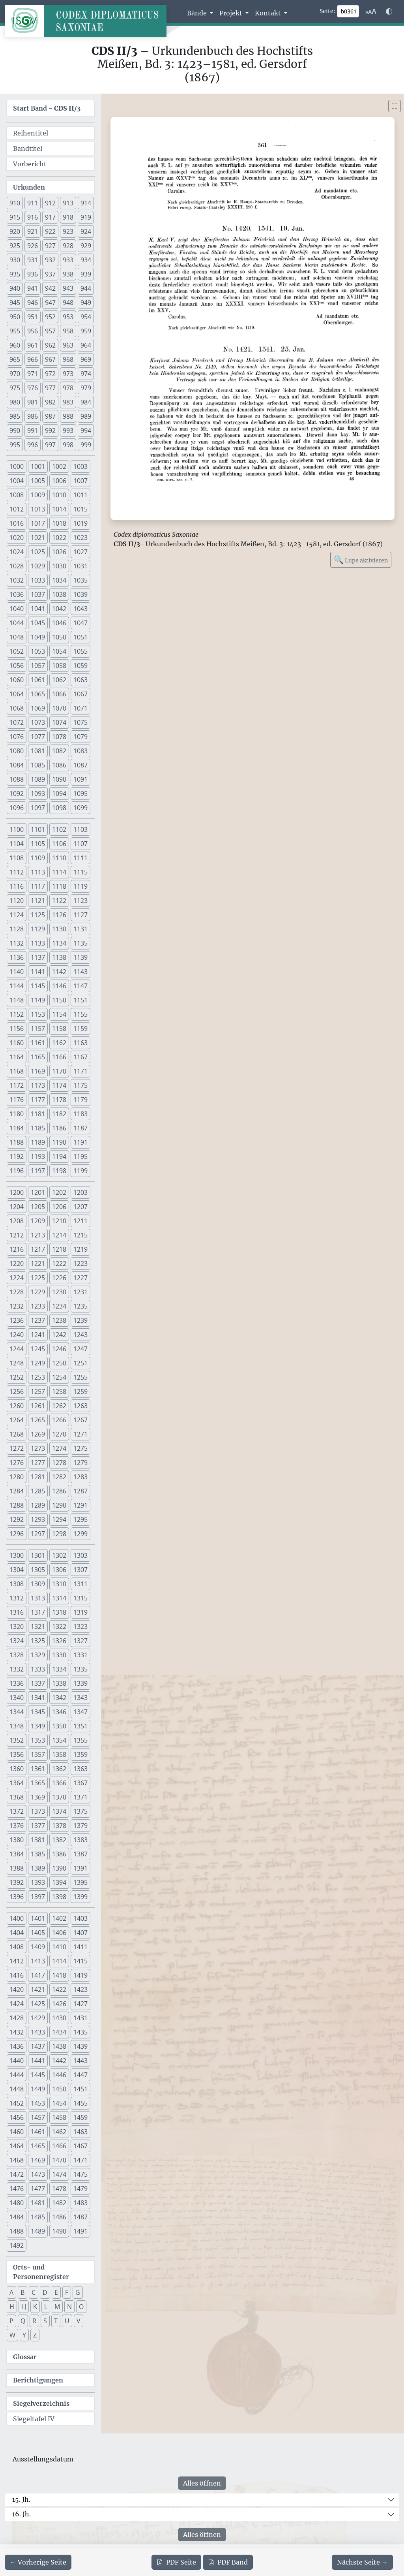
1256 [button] (16, 1391)
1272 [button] (16, 1448)
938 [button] (68, 274)
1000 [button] (16, 466)
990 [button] (14, 430)
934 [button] (85, 260)
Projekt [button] (231, 13)
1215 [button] (80, 1235)
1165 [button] (38, 1057)
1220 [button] (16, 1263)
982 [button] (50, 402)
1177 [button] (38, 1099)
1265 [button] (38, 1420)
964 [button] (85, 345)
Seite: (327, 11)
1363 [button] (80, 1768)
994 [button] (85, 430)
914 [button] (85, 203)
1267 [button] (80, 1420)
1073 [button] (38, 722)
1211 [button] (80, 1221)
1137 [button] (38, 957)
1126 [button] (59, 914)
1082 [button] (59, 750)
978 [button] (68, 388)
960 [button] (14, 345)
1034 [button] (59, 580)
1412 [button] (16, 1961)
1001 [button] (38, 466)
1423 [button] (80, 1989)
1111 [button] (80, 858)
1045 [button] (38, 623)
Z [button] (35, 2335)
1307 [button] (80, 1569)
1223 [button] (80, 1263)
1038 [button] (59, 594)
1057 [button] (38, 665)
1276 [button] (16, 1462)
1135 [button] (80, 943)
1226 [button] (59, 1277)
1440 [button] (16, 2060)
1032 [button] (16, 580)
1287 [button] (80, 1491)
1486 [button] (59, 2217)
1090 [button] (59, 779)
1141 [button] (38, 971)
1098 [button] (59, 807)
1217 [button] (38, 1249)
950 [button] (14, 316)
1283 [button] (80, 1476)
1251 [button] (80, 1363)
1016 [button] (16, 523)
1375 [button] (80, 1811)
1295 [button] (80, 1519)
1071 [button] (80, 708)
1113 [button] (38, 872)
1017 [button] (38, 523)
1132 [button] (16, 943)
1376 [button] (16, 1825)
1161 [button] (38, 1042)
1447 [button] (80, 2074)
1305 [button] (38, 1569)
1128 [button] (16, 929)
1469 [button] (38, 2160)
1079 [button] (80, 736)
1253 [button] (38, 1377)
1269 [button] (38, 1434)
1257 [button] (38, 1391)
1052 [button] (16, 651)
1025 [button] (38, 551)
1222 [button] (59, 1263)
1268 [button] (16, 1434)
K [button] (35, 2306)
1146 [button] (59, 986)
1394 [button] (59, 1882)
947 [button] (50, 302)
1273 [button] (38, 1448)
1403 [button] (80, 1918)
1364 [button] (16, 1783)
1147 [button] (80, 986)
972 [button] (50, 373)
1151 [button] (80, 1000)
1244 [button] (16, 1348)
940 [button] (14, 288)
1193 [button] (38, 1156)
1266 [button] (59, 1420)
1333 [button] (38, 1669)
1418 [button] (59, 1975)
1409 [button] (38, 1946)
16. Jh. (21, 2514)
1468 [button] (16, 2160)
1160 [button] (16, 1042)
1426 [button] (59, 2003)
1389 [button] (38, 1868)
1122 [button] (59, 900)
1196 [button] (16, 1170)
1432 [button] (16, 2032)
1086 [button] (59, 765)
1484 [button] (16, 2217)
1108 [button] (16, 858)
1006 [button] (59, 480)
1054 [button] (59, 651)
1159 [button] (80, 1028)
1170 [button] (59, 1071)
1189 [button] (38, 1142)
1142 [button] (59, 971)
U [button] (67, 2321)
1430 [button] (59, 2018)
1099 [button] (80, 807)
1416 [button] (16, 1975)
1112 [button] (16, 872)
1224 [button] (16, 1277)
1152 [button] (16, 1014)
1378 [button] (59, 1825)
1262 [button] (59, 1405)
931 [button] (32, 260)
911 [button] (32, 203)
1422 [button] (59, 1989)
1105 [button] (38, 843)
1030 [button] (59, 566)
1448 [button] (16, 2089)
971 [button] (32, 373)
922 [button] (50, 231)
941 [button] (32, 288)
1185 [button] (38, 1128)
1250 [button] (59, 1363)
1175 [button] (80, 1085)
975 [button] (14, 388)
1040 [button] (16, 608)
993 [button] (68, 430)
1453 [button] (38, 2103)
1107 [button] (80, 843)
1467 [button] (80, 2146)
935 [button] (14, 274)
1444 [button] (16, 2074)
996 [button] (32, 444)
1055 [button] (80, 651)
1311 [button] (80, 1583)
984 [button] (85, 402)
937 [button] (50, 274)
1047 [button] (80, 623)
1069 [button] (38, 708)
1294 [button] (59, 1519)
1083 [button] (80, 750)
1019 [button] (80, 523)
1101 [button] (38, 829)
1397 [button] (38, 1896)
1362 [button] (59, 1768)
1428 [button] (16, 2018)
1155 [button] (80, 1014)
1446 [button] (59, 2074)
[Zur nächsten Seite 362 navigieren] (362, 2562)
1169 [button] (38, 1071)
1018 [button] (59, 523)
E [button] (56, 2292)
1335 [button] (80, 1669)
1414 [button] (59, 1961)
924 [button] (85, 231)
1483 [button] (80, 2202)
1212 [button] (16, 1235)
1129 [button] (38, 929)
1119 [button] (80, 886)
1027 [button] (80, 551)
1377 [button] (38, 1825)
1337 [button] (38, 1683)
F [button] (66, 2292)
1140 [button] (16, 971)
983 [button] (68, 402)
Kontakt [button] (268, 13)
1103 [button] (80, 829)
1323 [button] (80, 1626)
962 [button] (50, 345)
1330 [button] (59, 1655)
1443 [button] (80, 2060)
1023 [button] (80, 537)
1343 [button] (80, 1697)
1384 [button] (16, 1854)
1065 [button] (38, 694)
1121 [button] (38, 900)
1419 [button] (80, 1975)
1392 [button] (16, 1882)
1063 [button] (80, 679)
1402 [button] (59, 1918)
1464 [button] (16, 2146)
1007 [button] (80, 480)
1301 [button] (38, 1555)
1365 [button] (38, 1783)
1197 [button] (38, 1170)
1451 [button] (80, 2089)
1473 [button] (38, 2174)
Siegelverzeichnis (41, 2403)
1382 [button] (59, 1839)
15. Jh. (21, 2499)
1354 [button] (59, 1740)
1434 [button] (59, 2032)
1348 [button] (16, 1726)
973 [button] (68, 373)
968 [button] (68, 359)
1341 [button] (38, 1697)
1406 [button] (59, 1932)
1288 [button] (16, 1505)
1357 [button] (38, 1754)
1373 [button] (38, 1811)
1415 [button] (80, 1961)
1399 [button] (80, 1896)
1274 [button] (59, 1448)
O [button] (81, 2306)
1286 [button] (59, 1491)
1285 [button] (38, 1491)
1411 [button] (80, 1946)
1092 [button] (16, 793)
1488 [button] (16, 2231)
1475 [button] (80, 2174)
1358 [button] (59, 1754)
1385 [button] (38, 1854)
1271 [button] (80, 1434)
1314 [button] (59, 1598)
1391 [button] (80, 1868)
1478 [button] (59, 2188)
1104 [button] (16, 843)
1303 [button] (80, 1555)
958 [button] (68, 331)
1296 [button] (16, 1533)
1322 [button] (59, 1626)
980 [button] (14, 402)
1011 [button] (80, 495)
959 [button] (85, 331)
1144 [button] (16, 986)
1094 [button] (59, 793)
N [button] (69, 2306)
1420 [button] (16, 1989)
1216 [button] (16, 1249)
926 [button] (32, 245)
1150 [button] (59, 1000)
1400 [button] (16, 1918)
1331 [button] (80, 1655)
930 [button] (14, 260)
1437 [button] (38, 2046)
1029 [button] (38, 566)
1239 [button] (80, 1320)
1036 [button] (16, 594)
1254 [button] (59, 1377)
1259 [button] (80, 1391)
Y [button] (24, 2335)
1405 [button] (38, 1932)
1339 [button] (80, 1683)
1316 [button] (16, 1612)
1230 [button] (59, 1292)
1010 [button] (59, 495)
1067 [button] (80, 694)
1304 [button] (16, 1569)
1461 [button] (38, 2131)
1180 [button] (16, 1113)
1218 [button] (59, 1249)
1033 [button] (38, 580)
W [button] (12, 2335)
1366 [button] (59, 1783)
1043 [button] (80, 608)
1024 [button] (16, 551)
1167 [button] (80, 1057)
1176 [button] (16, 1099)
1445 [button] (38, 2074)
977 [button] (50, 388)
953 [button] (68, 316)
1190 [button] (59, 1142)
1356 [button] (16, 1754)
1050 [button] (59, 637)
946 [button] (32, 302)
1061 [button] (38, 679)
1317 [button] (38, 1612)
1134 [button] (59, 943)
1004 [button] (16, 480)
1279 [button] (80, 1462)
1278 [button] (59, 1462)
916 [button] (32, 217)
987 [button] (50, 416)
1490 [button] (59, 2231)
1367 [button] (80, 1783)
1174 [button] (59, 1085)
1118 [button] (59, 886)
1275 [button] (80, 1448)
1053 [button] (38, 651)
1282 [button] (59, 1476)
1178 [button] (59, 1099)
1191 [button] (80, 1142)
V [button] (78, 2321)
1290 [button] (59, 1505)
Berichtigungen (38, 2380)
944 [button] (85, 288)
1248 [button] (16, 1363)
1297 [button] (38, 1533)
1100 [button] (16, 829)
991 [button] (32, 430)
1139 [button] (80, 957)
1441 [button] (38, 2060)
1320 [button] (16, 1626)
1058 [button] (59, 665)
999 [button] (85, 444)
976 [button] (32, 388)
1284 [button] (16, 1491)
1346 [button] (59, 1711)
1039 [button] (80, 594)
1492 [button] (16, 2245)
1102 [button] (59, 829)
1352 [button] (16, 1740)
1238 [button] (59, 1320)
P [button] (11, 2321)
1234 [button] (59, 1306)
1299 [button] (80, 1533)
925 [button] (14, 245)
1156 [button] (16, 1028)
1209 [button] (38, 1221)
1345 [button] (38, 1711)
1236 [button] (16, 1320)
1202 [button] (59, 1192)
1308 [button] (16, 1583)
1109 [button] (38, 858)
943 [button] (68, 288)
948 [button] (68, 302)
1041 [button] (38, 608)
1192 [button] (16, 1156)
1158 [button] (59, 1028)
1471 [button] (80, 2160)
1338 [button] (59, 1683)
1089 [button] (38, 779)
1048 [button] (16, 637)
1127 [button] (80, 914)
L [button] (45, 2306)
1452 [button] (16, 2103)
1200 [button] (16, 1192)
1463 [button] (80, 2131)
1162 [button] (59, 1042)
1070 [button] (59, 708)
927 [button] (50, 245)
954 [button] (85, 316)
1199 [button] (80, 1170)
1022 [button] (59, 537)
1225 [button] (38, 1277)
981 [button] (32, 402)
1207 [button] (80, 1206)
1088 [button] (16, 779)
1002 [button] (59, 466)
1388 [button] (16, 1868)
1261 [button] (38, 1405)
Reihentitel (30, 133)
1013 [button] (38, 509)
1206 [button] (59, 1206)
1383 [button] (80, 1839)
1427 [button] (80, 2003)
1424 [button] (16, 2003)
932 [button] (50, 260)
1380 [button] (16, 1839)
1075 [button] (80, 722)
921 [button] (32, 231)
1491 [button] (80, 2231)
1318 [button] (59, 1612)
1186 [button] (59, 1128)
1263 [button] (80, 1405)
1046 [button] (59, 623)
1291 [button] (80, 1505)
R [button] (34, 2321)
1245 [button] (38, 1348)
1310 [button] (59, 1583)
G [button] (77, 2292)
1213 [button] (38, 1235)
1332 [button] (16, 1669)
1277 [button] (38, 1462)
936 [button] (32, 274)
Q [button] (23, 2321)
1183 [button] (80, 1113)
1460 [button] (16, 2131)
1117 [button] (38, 886)
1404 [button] (16, 1932)
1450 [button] (59, 2089)
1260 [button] (16, 1405)
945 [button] (14, 302)
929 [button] (85, 245)
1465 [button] (38, 2146)
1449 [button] (38, 2089)
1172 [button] (16, 1085)
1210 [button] (59, 1221)
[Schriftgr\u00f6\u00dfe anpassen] (371, 11)
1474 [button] (59, 2174)
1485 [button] (38, 2217)
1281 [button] (38, 1476)
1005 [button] (38, 480)
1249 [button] (38, 1363)
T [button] (56, 2321)
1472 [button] (16, 2174)
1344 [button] (16, 1711)
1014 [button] (59, 509)
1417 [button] (38, 1975)
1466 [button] (59, 2146)
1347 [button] (80, 1711)
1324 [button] (16, 1640)
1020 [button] (16, 537)
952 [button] (50, 316)
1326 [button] (59, 1640)
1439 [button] (80, 2046)
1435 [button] (80, 2032)
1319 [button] (80, 1612)
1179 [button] (80, 1099)
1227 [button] (80, 1277)
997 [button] (50, 444)
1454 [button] (59, 2103)
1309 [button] (38, 1583)
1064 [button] (16, 694)
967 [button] (50, 359)
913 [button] (68, 203)
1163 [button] (80, 1042)
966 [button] (32, 359)
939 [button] (85, 274)
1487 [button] (80, 2217)
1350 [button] (59, 1726)
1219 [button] (80, 1249)
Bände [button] (197, 13)
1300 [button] (16, 1555)
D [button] (45, 2292)
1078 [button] (59, 736)
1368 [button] (16, 1797)
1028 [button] (16, 566)
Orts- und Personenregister (41, 2272)
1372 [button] (16, 1811)
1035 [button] (80, 580)
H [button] (11, 2306)
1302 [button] (59, 1555)
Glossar (25, 2357)
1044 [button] (16, 623)
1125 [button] (38, 914)
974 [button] (85, 373)
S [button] (45, 2321)
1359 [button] (80, 1754)
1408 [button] (16, 1946)
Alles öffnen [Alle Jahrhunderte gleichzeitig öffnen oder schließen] (202, 2483)
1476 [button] (16, 2188)
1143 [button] (80, 971)
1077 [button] (38, 736)
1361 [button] (38, 1768)
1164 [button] (16, 1057)
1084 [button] (16, 765)
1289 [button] (38, 1505)
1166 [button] (59, 1057)
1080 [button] (16, 750)
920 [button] (14, 231)
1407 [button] (80, 1932)
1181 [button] (38, 1113)
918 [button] (68, 217)
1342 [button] (59, 1697)
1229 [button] (38, 1292)
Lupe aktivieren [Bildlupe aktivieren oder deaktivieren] (361, 559)
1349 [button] (38, 1726)
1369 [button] (38, 1797)
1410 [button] (59, 1946)
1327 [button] (80, 1640)
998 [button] (68, 444)
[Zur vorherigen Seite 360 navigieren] (38, 2562)
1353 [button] (38, 1740)
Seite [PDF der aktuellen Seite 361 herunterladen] (176, 2562)
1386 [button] (59, 1854)
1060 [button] (16, 679)
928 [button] (68, 245)
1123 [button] (80, 900)
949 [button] (85, 302)
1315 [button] (80, 1598)
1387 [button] (80, 1854)
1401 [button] (38, 1918)
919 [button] (85, 217)
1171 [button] (80, 1071)
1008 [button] (16, 495)
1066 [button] (59, 694)
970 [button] (14, 373)
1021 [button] (38, 537)
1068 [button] (16, 708)
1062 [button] (59, 679)
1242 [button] (59, 1334)
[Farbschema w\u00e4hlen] (389, 11)
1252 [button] (16, 1377)
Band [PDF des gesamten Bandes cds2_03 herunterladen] (228, 2562)
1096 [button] (16, 807)
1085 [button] (38, 765)
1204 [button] (16, 1206)
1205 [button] (38, 1206)
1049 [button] (38, 637)
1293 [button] (38, 1519)
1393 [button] (38, 1882)
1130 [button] (59, 929)
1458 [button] (59, 2117)
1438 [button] (59, 2046)
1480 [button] (16, 2202)
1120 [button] (16, 900)
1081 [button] (38, 750)
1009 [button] (38, 495)
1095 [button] (80, 793)
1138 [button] (59, 957)
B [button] (22, 2292)
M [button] (57, 2306)
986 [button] (32, 416)
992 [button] (50, 430)
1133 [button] (38, 943)
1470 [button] (59, 2160)
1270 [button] (59, 1434)
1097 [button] (38, 807)
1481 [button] (38, 2202)
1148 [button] (16, 1000)
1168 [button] (16, 1071)
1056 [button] (16, 665)
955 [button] (14, 331)
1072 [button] (16, 722)
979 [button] (85, 388)
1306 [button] (59, 1569)
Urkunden (29, 187)
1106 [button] (59, 843)
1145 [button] (38, 986)
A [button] (11, 2292)
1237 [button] (38, 1320)
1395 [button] (80, 1882)
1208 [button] (16, 1221)
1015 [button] (80, 509)
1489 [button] (38, 2231)
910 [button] (14, 203)
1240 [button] (16, 1334)
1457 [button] (38, 2117)
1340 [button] (16, 1697)
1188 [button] (16, 1142)
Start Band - (46, 108)
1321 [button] (38, 1626)
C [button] (34, 2292)
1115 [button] (80, 872)
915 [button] (14, 217)
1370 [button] (59, 1797)
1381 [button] (38, 1839)
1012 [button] (16, 509)
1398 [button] (59, 1896)
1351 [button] (80, 1726)
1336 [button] (16, 1683)
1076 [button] (16, 736)
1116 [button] (16, 886)
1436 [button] (16, 2046)
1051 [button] (80, 637)
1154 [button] (59, 1014)
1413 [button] (38, 1961)
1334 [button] (59, 1669)
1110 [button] (59, 858)
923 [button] (68, 231)
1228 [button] (16, 1292)
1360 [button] (16, 1768)
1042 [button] (59, 608)
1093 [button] (38, 793)
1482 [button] (59, 2202)
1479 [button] (80, 2188)
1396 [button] (16, 1896)
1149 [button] (38, 1000)
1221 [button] (38, 1263)
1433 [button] (38, 2032)
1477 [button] (38, 2188)
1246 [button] (59, 1348)
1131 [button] (80, 929)
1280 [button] (16, 1476)
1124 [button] (16, 914)
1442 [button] (59, 2060)
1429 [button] (38, 2018)
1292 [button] (16, 1519)
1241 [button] (38, 1334)
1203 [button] (80, 1192)
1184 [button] (16, 1128)
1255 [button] (80, 1377)
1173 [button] (38, 1085)
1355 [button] (80, 1740)
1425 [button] (38, 2003)
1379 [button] (80, 1825)
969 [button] (85, 359)
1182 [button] (59, 1113)
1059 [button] (80, 665)
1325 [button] (38, 1640)
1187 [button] (80, 1128)
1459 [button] (80, 2117)
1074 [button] (59, 722)
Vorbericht (30, 164)
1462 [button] (59, 2131)
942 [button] (50, 288)
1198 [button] (59, 1170)
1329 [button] (38, 1655)
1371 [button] (80, 1797)
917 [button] (50, 217)
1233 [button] (38, 1306)
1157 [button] (38, 1028)
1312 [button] (16, 1598)
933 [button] (68, 260)
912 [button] (50, 203)
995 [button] (14, 444)
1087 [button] (80, 765)
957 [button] (50, 331)
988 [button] (68, 416)
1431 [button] (80, 2018)
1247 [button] (80, 1348)
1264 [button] (16, 1420)
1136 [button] (16, 957)
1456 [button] (16, 2117)
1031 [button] (80, 566)
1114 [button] (59, 872)
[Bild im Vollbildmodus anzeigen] (394, 106)
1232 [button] (16, 1306)
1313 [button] (38, 1598)
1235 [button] (80, 1306)
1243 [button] (80, 1334)
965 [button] (14, 359)
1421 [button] (38, 1989)
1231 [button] (80, 1292)
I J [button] (23, 2306)
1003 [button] (80, 466)
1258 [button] (59, 1391)
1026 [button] (59, 551)
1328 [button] (16, 1655)
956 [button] (32, 331)
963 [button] (68, 345)
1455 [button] (80, 2103)
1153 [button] (38, 1014)
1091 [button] (80, 779)
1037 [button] (38, 594)
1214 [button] (59, 1235)
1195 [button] (80, 1156)
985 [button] (14, 416)
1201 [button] (38, 1192)
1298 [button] (59, 1533)
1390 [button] (59, 1868)
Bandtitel (27, 148)
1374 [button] (59, 1811)
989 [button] (85, 416)
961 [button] (32, 345)
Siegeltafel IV (33, 2419)
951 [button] (32, 316)
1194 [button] (59, 1156)
